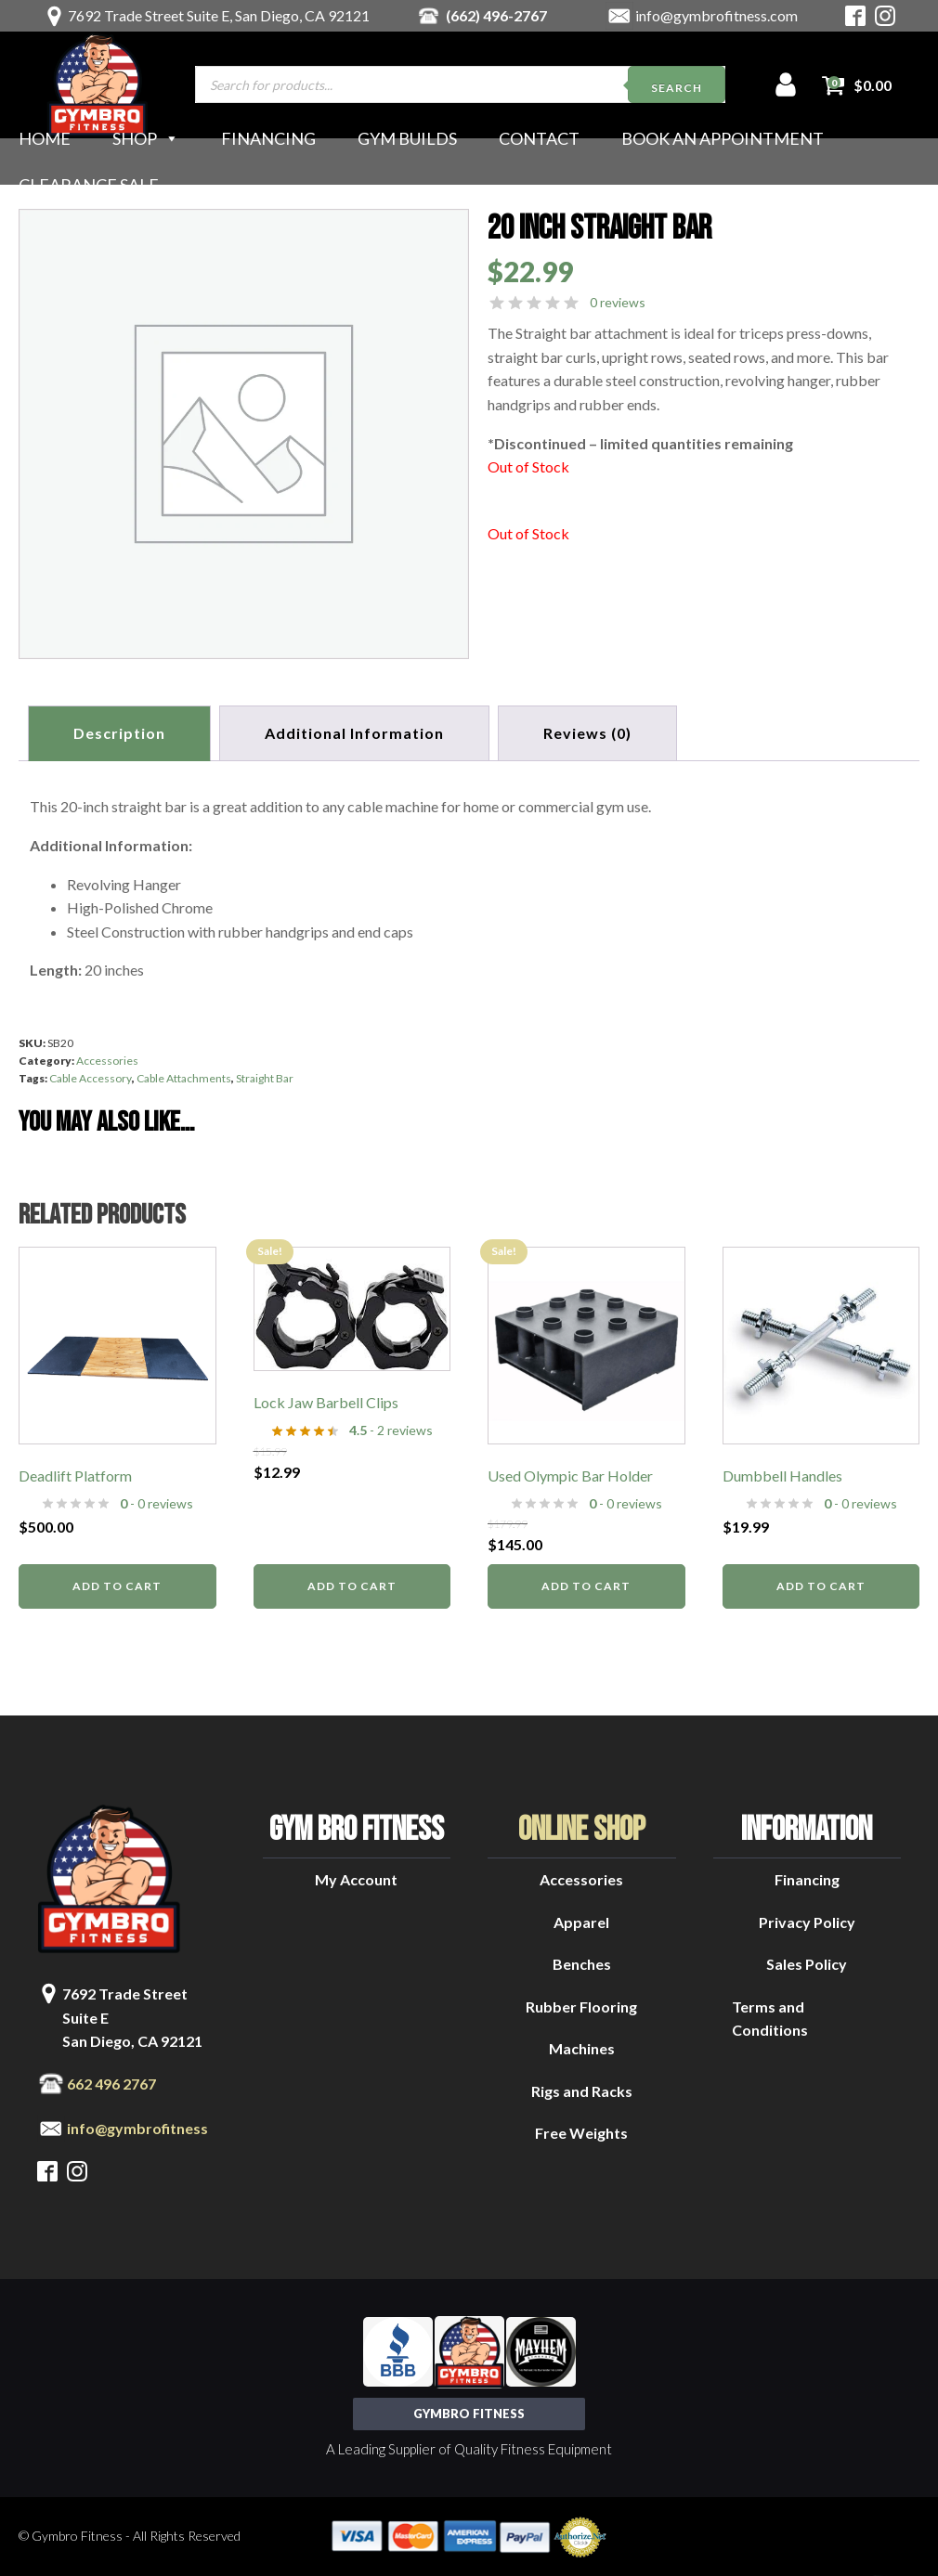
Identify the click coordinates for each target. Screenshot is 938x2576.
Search (676, 88)
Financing (268, 138)
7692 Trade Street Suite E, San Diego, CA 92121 (219, 15)
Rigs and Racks (581, 2090)
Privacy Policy (807, 1921)
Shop (145, 138)
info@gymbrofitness (137, 2127)
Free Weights (581, 2133)
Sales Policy (806, 1963)
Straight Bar (264, 1078)
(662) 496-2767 (496, 15)
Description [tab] (119, 733)
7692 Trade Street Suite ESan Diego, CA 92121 (132, 2016)
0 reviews (617, 302)
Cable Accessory (90, 1078)
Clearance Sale (89, 185)
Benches (582, 1963)
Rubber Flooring (581, 2005)
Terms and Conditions (770, 2018)
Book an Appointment (722, 138)
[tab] (589, 733)
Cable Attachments (184, 1078)
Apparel (581, 1921)
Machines (582, 2048)
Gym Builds (407, 138)
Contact (539, 138)
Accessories (107, 1060)
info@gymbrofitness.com (716, 15)
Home (45, 138)
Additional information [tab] (355, 733)
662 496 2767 (111, 2082)
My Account (356, 1878)
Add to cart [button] (117, 1585)
